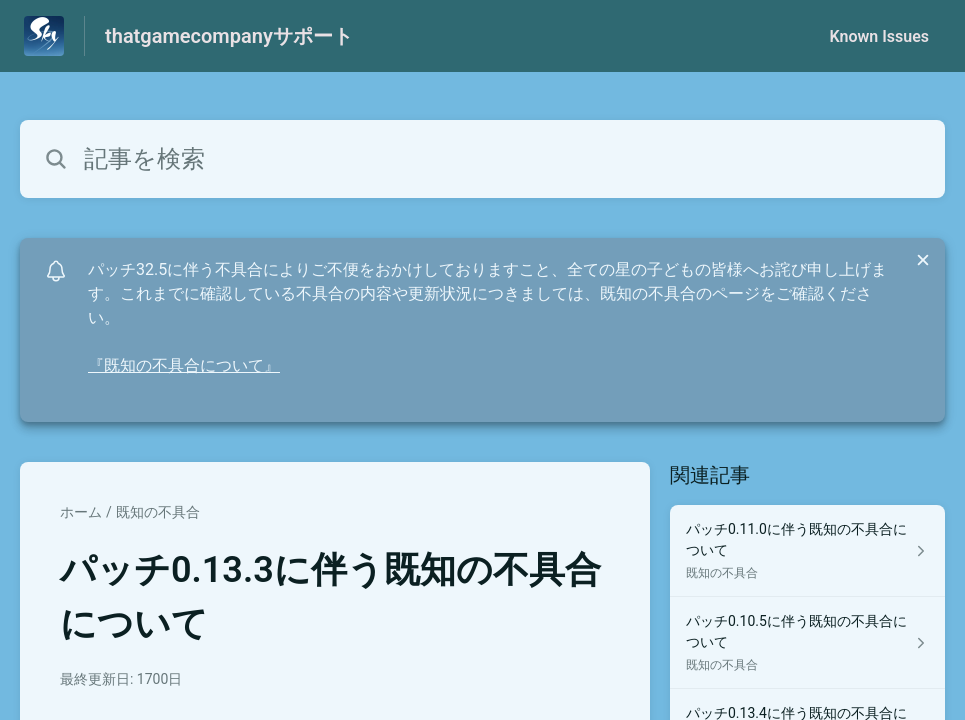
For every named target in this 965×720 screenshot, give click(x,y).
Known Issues (879, 36)
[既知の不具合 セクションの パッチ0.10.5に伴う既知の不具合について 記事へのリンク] (807, 643)
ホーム (81, 512)
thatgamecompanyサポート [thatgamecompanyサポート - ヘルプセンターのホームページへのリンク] (229, 36)
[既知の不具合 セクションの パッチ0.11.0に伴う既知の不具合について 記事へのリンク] (807, 551)
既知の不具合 (158, 512)
